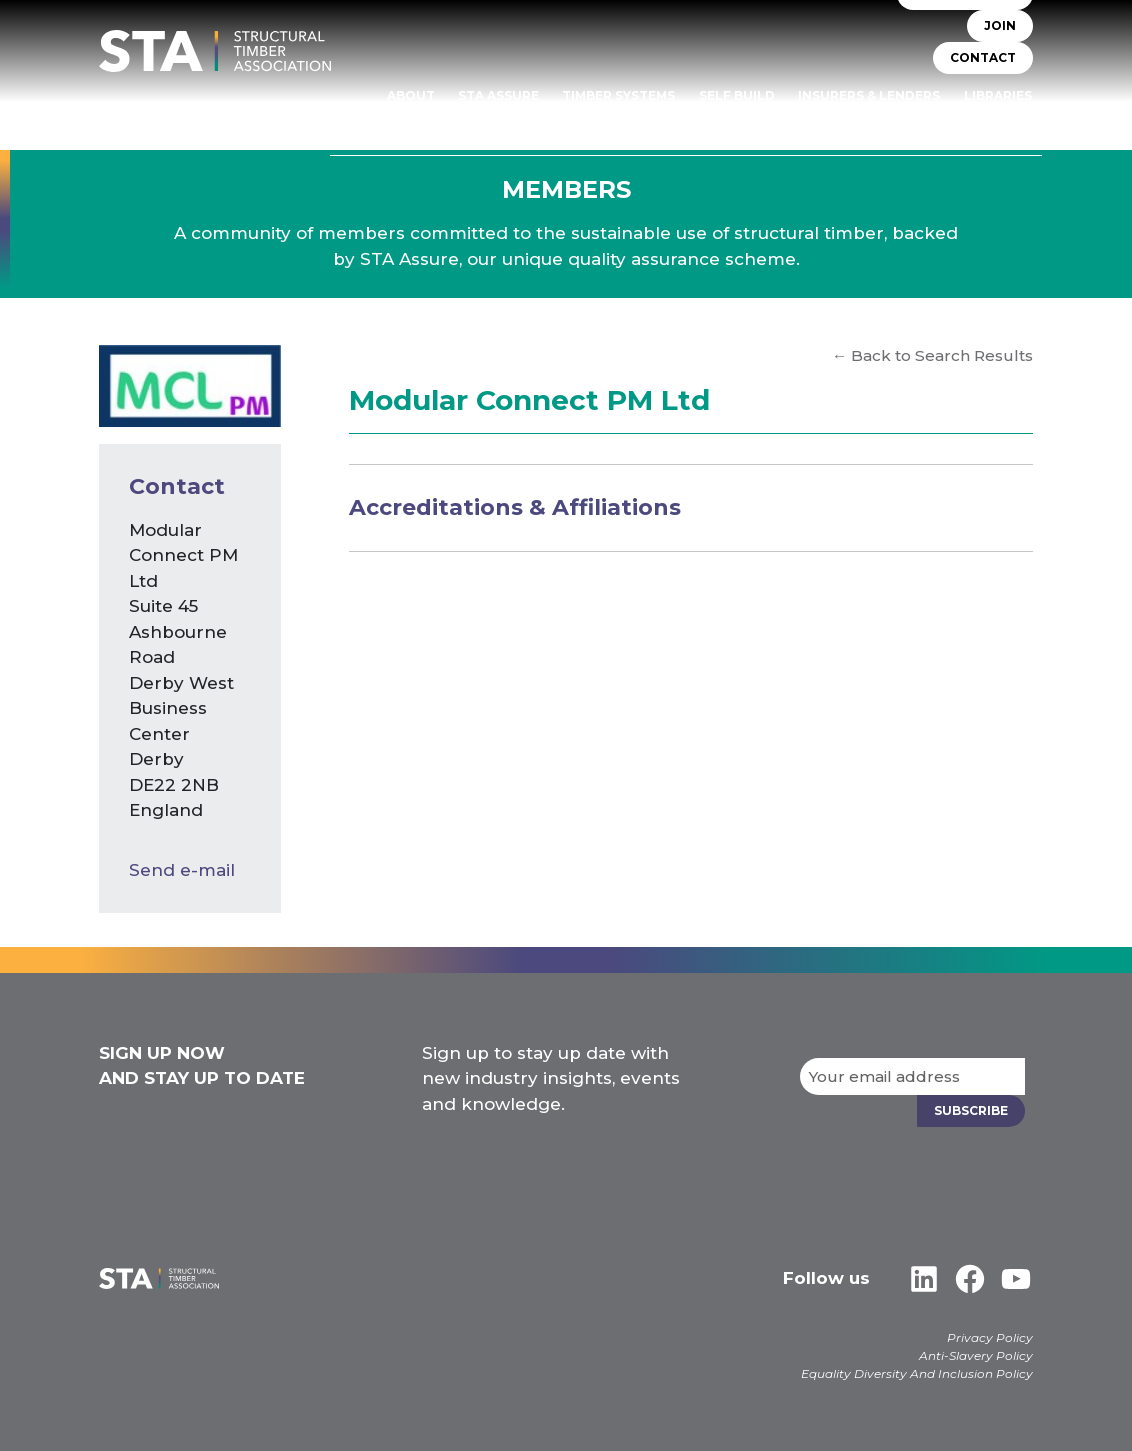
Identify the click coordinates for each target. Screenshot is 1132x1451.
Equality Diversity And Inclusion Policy (917, 1373)
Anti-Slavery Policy (976, 1355)
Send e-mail (182, 870)
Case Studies (985, 123)
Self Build (737, 95)
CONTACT (983, 57)
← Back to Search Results (932, 355)
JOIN (1000, 25)
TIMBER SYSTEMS (618, 95)
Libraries (998, 95)
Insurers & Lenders (869, 95)
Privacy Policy (990, 1337)
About (411, 95)
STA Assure (498, 95)
